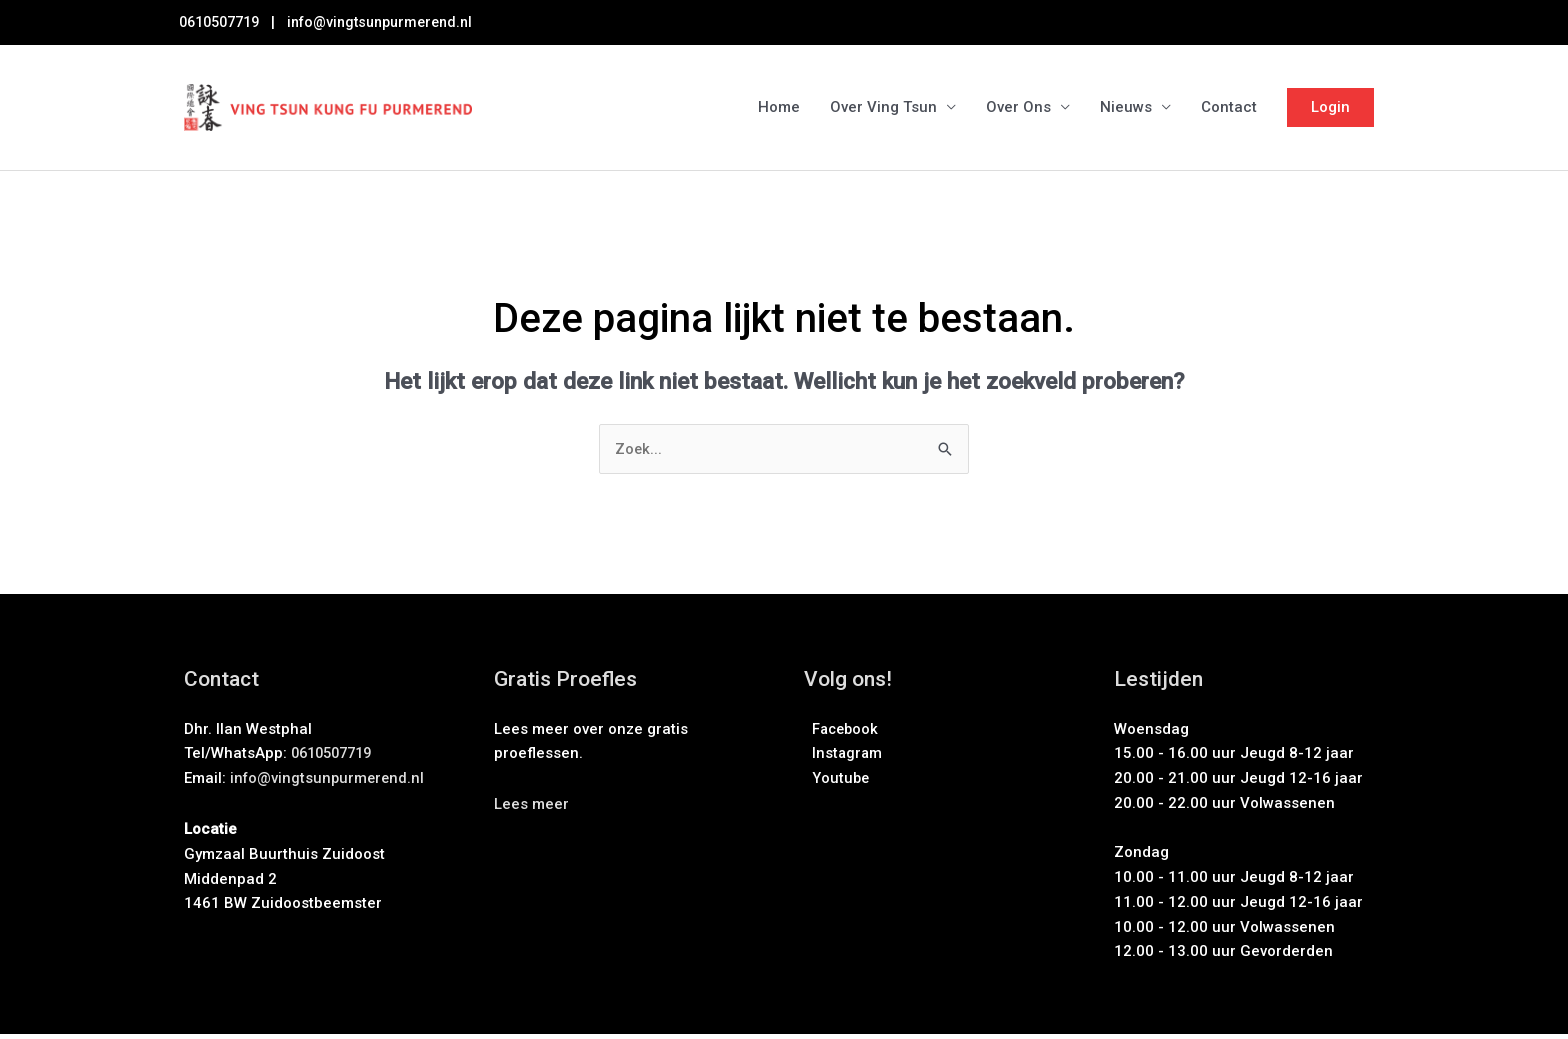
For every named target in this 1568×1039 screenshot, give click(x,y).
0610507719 (224, 22)
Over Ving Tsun (883, 110)
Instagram (844, 758)
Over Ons (1018, 110)
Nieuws (1126, 110)
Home (779, 110)
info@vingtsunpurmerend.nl (396, 22)
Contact (1229, 110)
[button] (531, 809)
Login (1330, 109)
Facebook (843, 734)
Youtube (837, 783)
